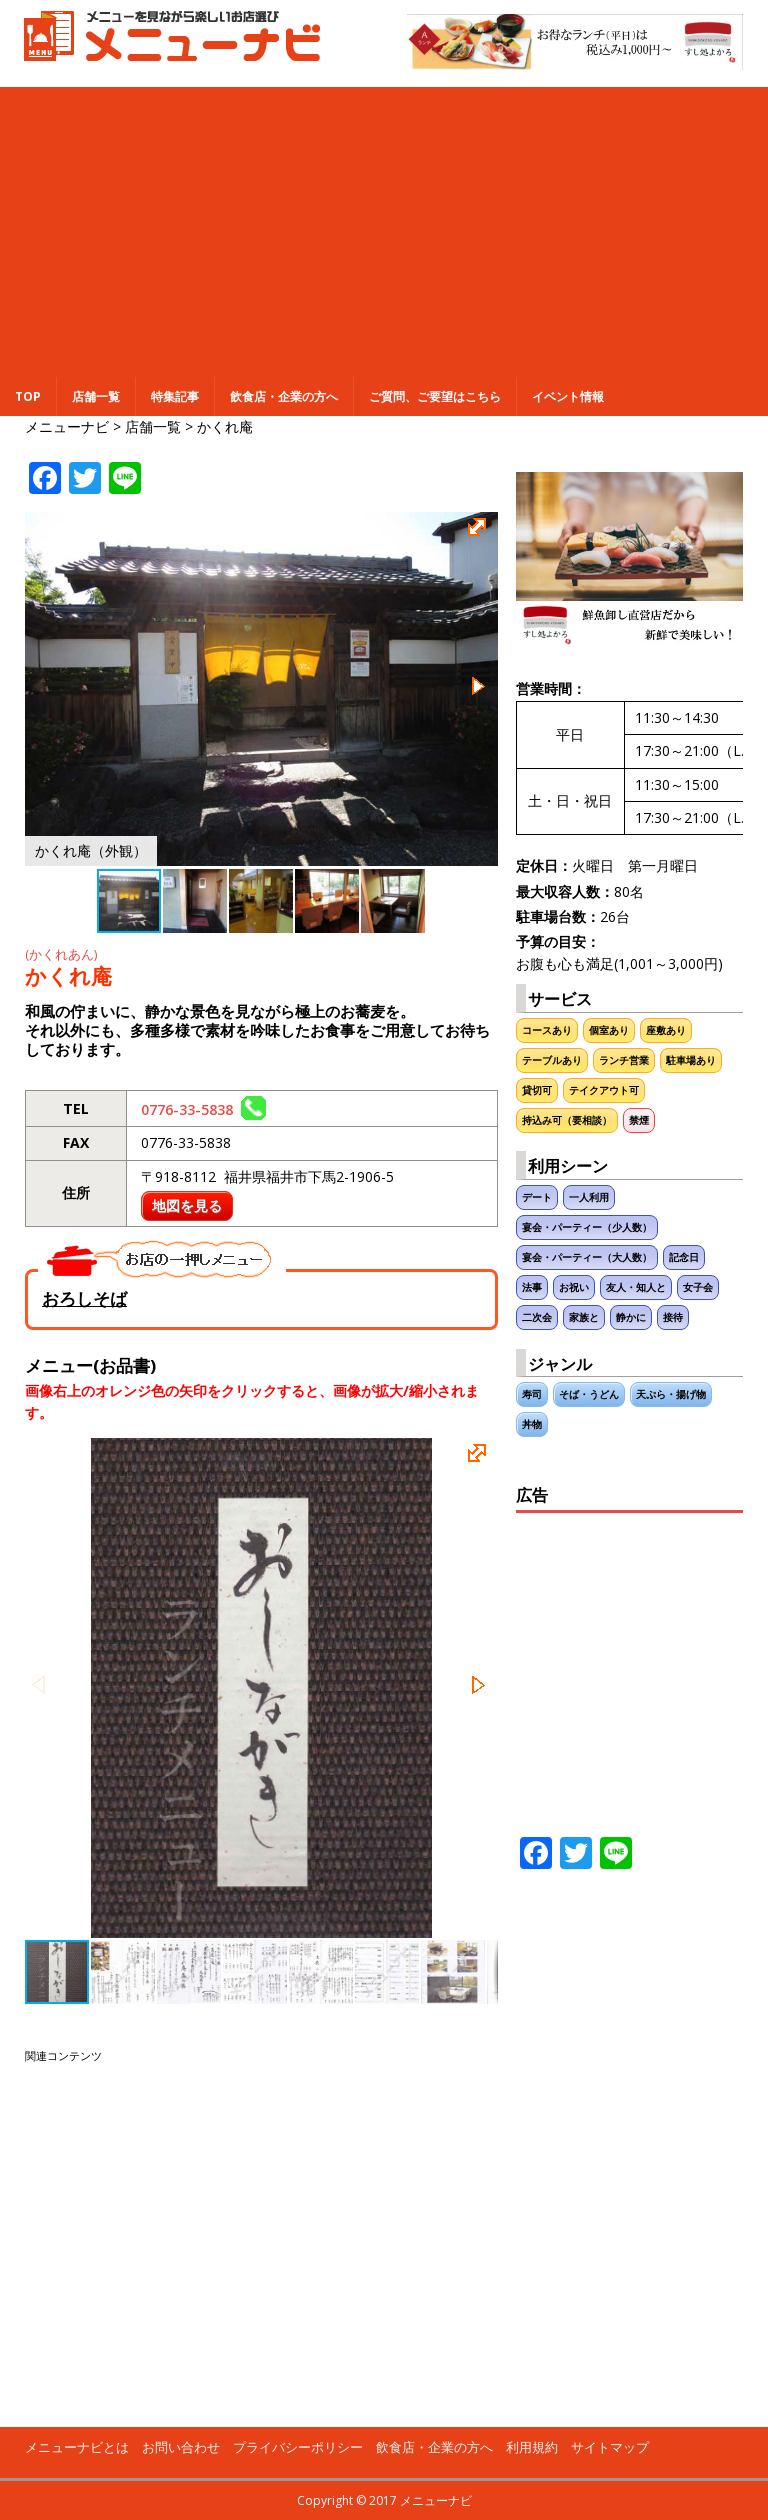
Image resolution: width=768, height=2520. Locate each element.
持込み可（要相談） (567, 1120)
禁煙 (639, 1120)
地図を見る (187, 1205)
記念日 (684, 1257)
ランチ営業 (624, 1060)
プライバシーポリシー (298, 2447)
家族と (584, 1317)
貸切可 (537, 1090)
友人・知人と (636, 1287)
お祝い (574, 1287)
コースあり (547, 1030)
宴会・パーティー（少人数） (587, 1227)
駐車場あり (691, 1060)
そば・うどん (589, 1394)
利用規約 (532, 2447)
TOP (28, 396)
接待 (673, 1317)
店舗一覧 (96, 396)
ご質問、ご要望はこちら (435, 396)
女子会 (698, 1287)
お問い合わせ (181, 2447)
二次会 (537, 1317)
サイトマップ (610, 2447)
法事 (532, 1287)
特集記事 (175, 396)
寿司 (532, 1394)
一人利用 (589, 1197)
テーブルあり (552, 1060)
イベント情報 (568, 396)
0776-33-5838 (203, 1109)
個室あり (609, 1030)
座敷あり (666, 1030)
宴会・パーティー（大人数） (587, 1257)
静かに (631, 1317)
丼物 (532, 1424)
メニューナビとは (77, 2447)
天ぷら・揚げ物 (671, 1394)
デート (537, 1197)
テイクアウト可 (604, 1090)
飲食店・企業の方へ (284, 396)
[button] (480, 530)
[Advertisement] (384, 227)
